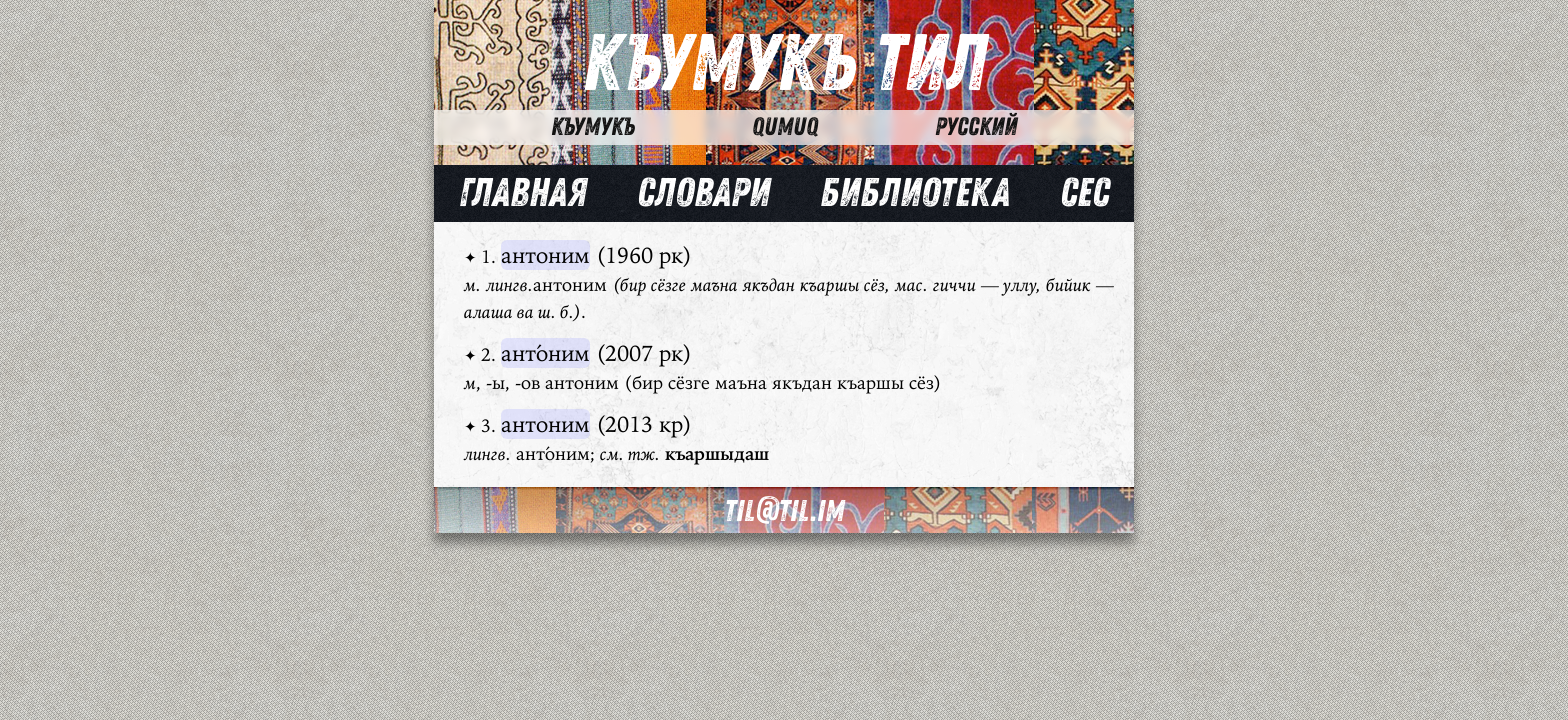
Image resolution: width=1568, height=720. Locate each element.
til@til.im (784, 511)
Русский (976, 127)
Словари (703, 193)
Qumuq (785, 127)
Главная (523, 193)
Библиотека (915, 193)
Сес (1084, 193)
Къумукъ (593, 127)
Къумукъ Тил (784, 64)
